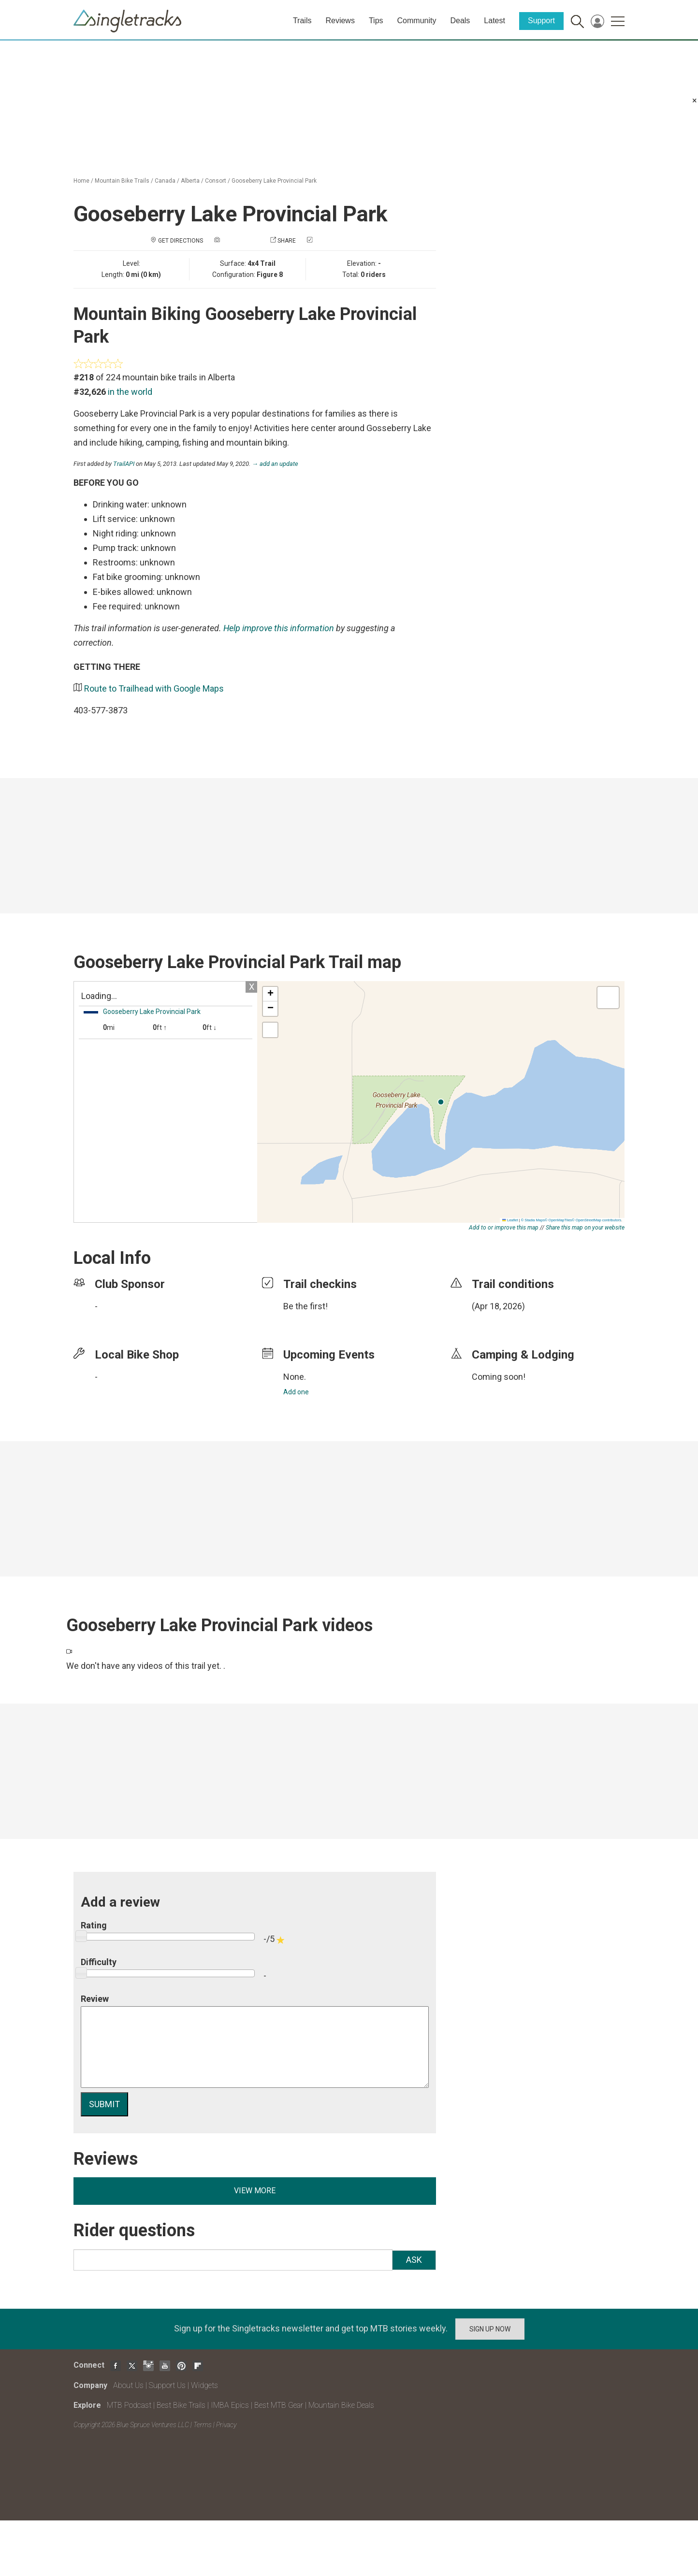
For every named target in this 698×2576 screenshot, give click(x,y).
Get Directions (180, 240)
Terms (202, 2425)
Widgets (204, 2385)
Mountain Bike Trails (122, 180)
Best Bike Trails (181, 2405)
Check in (326, 240)
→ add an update (275, 463)
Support (541, 20)
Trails (302, 20)
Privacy (226, 2425)
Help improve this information (278, 628)
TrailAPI (123, 463)
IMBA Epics (230, 2405)
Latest (494, 20)
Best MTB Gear (278, 2405)
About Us (128, 2385)
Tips (376, 20)
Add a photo (240, 240)
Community (416, 20)
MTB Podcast (129, 2405)
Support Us (167, 2385)
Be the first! (305, 1306)
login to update (494, 1321)
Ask (414, 2260)
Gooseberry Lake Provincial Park (274, 180)
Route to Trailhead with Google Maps (154, 688)
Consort (215, 180)
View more (255, 2190)
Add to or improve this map (503, 1227)
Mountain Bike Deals (341, 2405)
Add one (296, 1392)
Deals (460, 20)
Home (81, 180)
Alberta (190, 180)
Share (286, 240)
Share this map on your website (585, 1227)
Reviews (339, 20)
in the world (130, 392)
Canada (165, 180)
